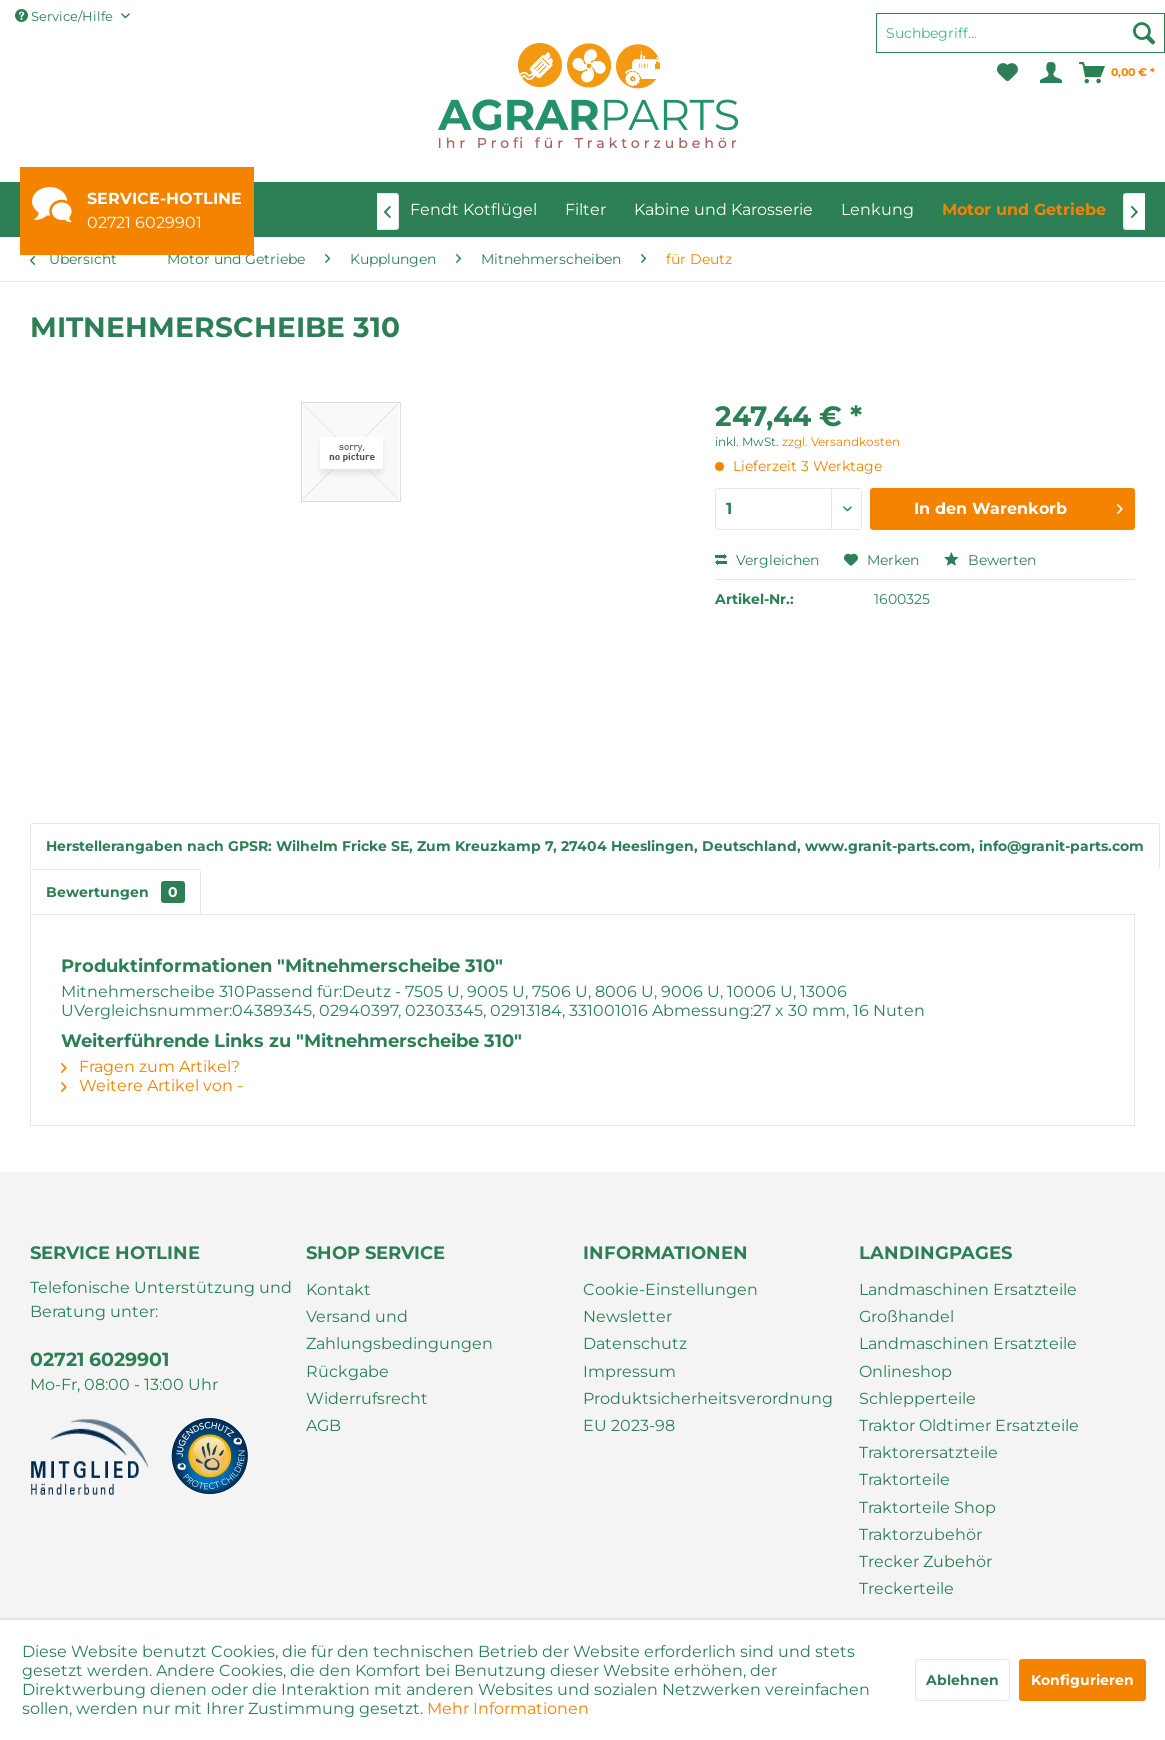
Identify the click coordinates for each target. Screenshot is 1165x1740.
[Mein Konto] (1049, 73)
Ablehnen (962, 1680)
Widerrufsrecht (367, 1398)
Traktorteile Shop (927, 1507)
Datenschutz (635, 1343)
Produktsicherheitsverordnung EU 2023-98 (708, 1412)
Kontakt (338, 1289)
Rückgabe (347, 1371)
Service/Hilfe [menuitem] (65, 16)
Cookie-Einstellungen (670, 1289)
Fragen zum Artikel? (150, 1066)
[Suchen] (1144, 33)
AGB (323, 1425)
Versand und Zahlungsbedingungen (399, 1330)
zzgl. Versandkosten (841, 441)
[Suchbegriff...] (1020, 33)
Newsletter (627, 1316)
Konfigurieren (1082, 1680)
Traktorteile (904, 1479)
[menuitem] (1020, 42)
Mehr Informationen (508, 1708)
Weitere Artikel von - (152, 1085)
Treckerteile (906, 1588)
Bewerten (990, 560)
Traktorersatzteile (928, 1452)
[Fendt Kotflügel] (473, 209)
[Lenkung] (877, 209)
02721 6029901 (144, 222)
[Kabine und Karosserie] (723, 209)
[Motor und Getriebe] (1024, 209)
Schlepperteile (917, 1398)
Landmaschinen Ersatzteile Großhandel (968, 1303)
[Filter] (585, 209)
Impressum (629, 1371)
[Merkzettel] (1007, 73)
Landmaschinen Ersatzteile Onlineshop (968, 1357)
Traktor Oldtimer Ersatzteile (969, 1425)
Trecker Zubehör (925, 1561)
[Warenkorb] (1118, 73)
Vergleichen (767, 560)
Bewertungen (115, 892)
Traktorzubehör (920, 1534)
